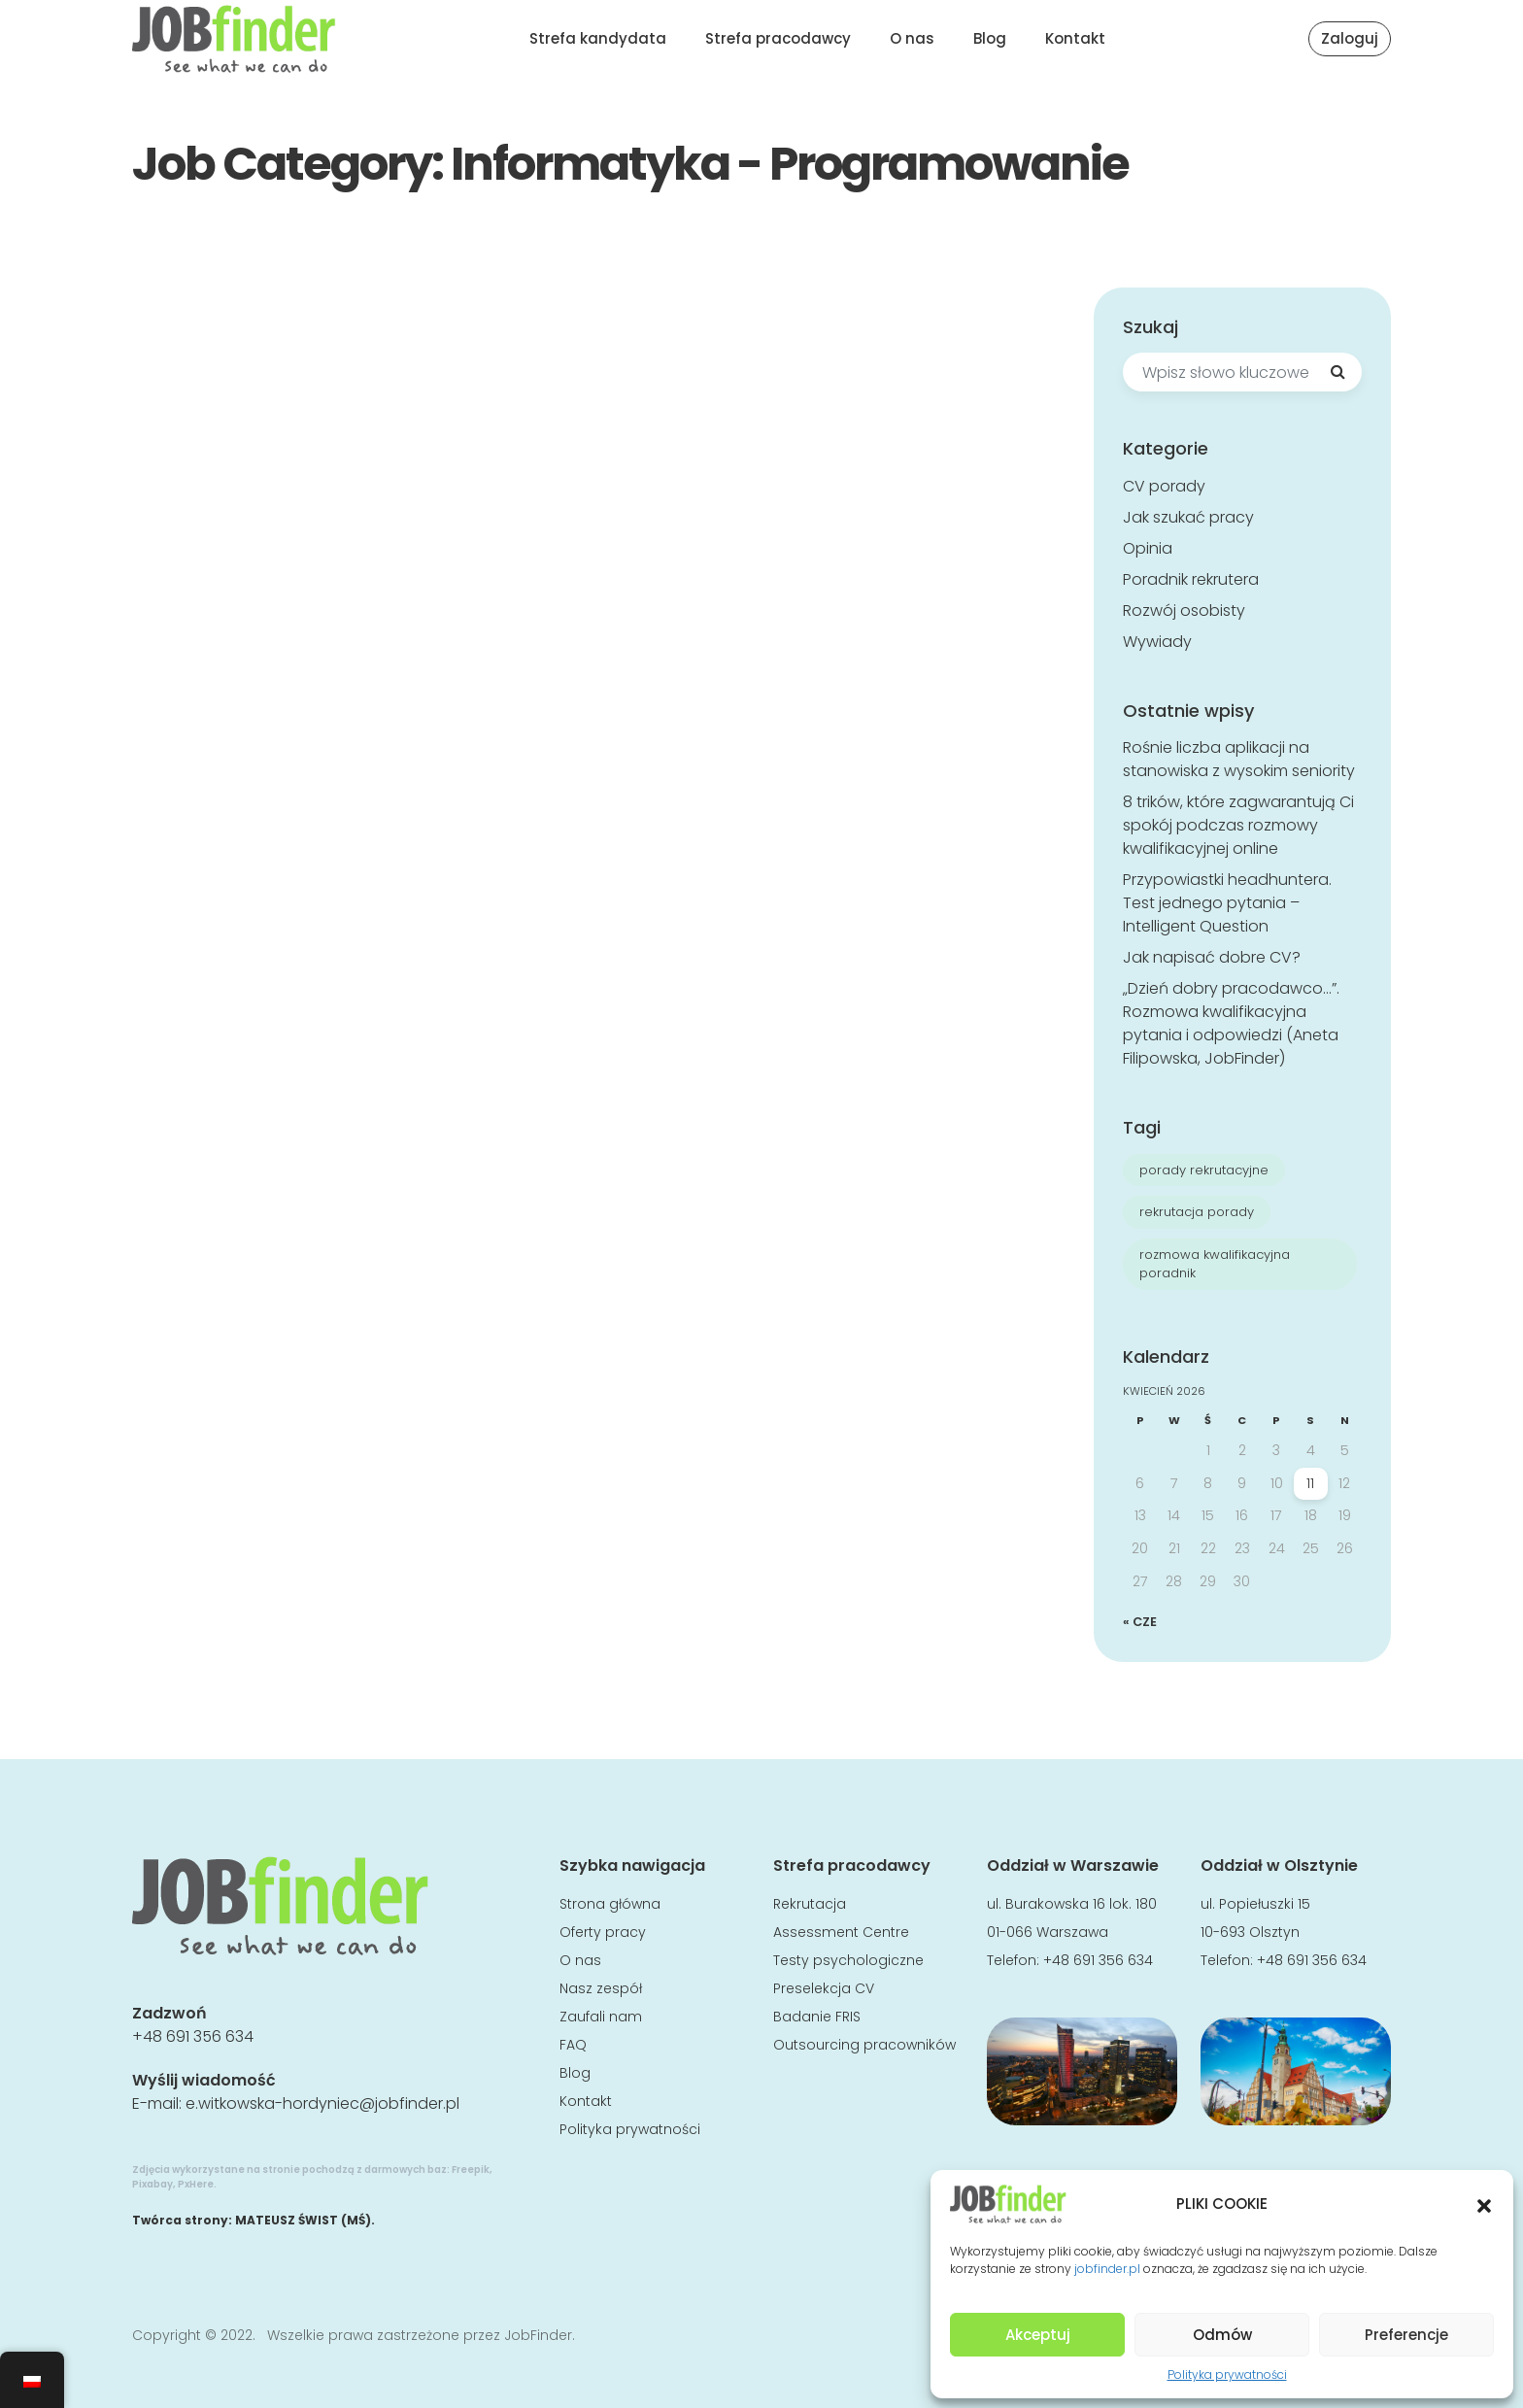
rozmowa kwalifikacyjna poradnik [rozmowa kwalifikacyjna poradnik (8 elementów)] (1214, 1264)
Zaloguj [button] (1349, 38)
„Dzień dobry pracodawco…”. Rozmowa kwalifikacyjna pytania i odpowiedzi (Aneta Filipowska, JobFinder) (1231, 1023)
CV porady (1164, 486)
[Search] (1337, 372)
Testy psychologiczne (848, 1960)
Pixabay (152, 2184)
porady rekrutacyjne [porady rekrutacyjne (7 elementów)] (1204, 1170)
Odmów (1222, 2334)
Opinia (1147, 548)
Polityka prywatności (1227, 2374)
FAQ (573, 2044)
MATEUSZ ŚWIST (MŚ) (303, 2220)
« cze (1140, 1621)
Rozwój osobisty (1184, 610)
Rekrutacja (809, 1904)
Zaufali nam (600, 2016)
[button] (1484, 2204)
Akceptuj (1037, 2334)
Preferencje (1406, 2334)
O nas (912, 38)
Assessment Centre (841, 1932)
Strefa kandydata (597, 38)
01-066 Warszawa (1047, 1932)
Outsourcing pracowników (864, 2044)
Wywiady (1157, 641)
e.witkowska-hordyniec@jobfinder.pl (322, 2103)
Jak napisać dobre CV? (1212, 957)
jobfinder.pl (1107, 2268)
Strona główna (609, 1904)
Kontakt (1075, 38)
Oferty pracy (602, 1932)
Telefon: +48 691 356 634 (1070, 1960)
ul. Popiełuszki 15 (1255, 1904)
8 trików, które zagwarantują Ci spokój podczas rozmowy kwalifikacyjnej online (1238, 825)
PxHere (196, 2184)
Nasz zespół (600, 1988)
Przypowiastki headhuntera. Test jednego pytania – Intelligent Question (1227, 902)
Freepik (471, 2169)
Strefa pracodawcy (778, 38)
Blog (989, 38)
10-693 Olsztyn (1250, 1932)
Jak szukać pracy (1188, 517)
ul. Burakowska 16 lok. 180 (1072, 1904)
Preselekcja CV (823, 1988)
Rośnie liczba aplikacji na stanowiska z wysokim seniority (1239, 759)
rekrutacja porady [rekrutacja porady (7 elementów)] (1196, 1212)
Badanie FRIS (817, 2016)
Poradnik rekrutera (1191, 579)
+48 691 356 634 (193, 2036)
